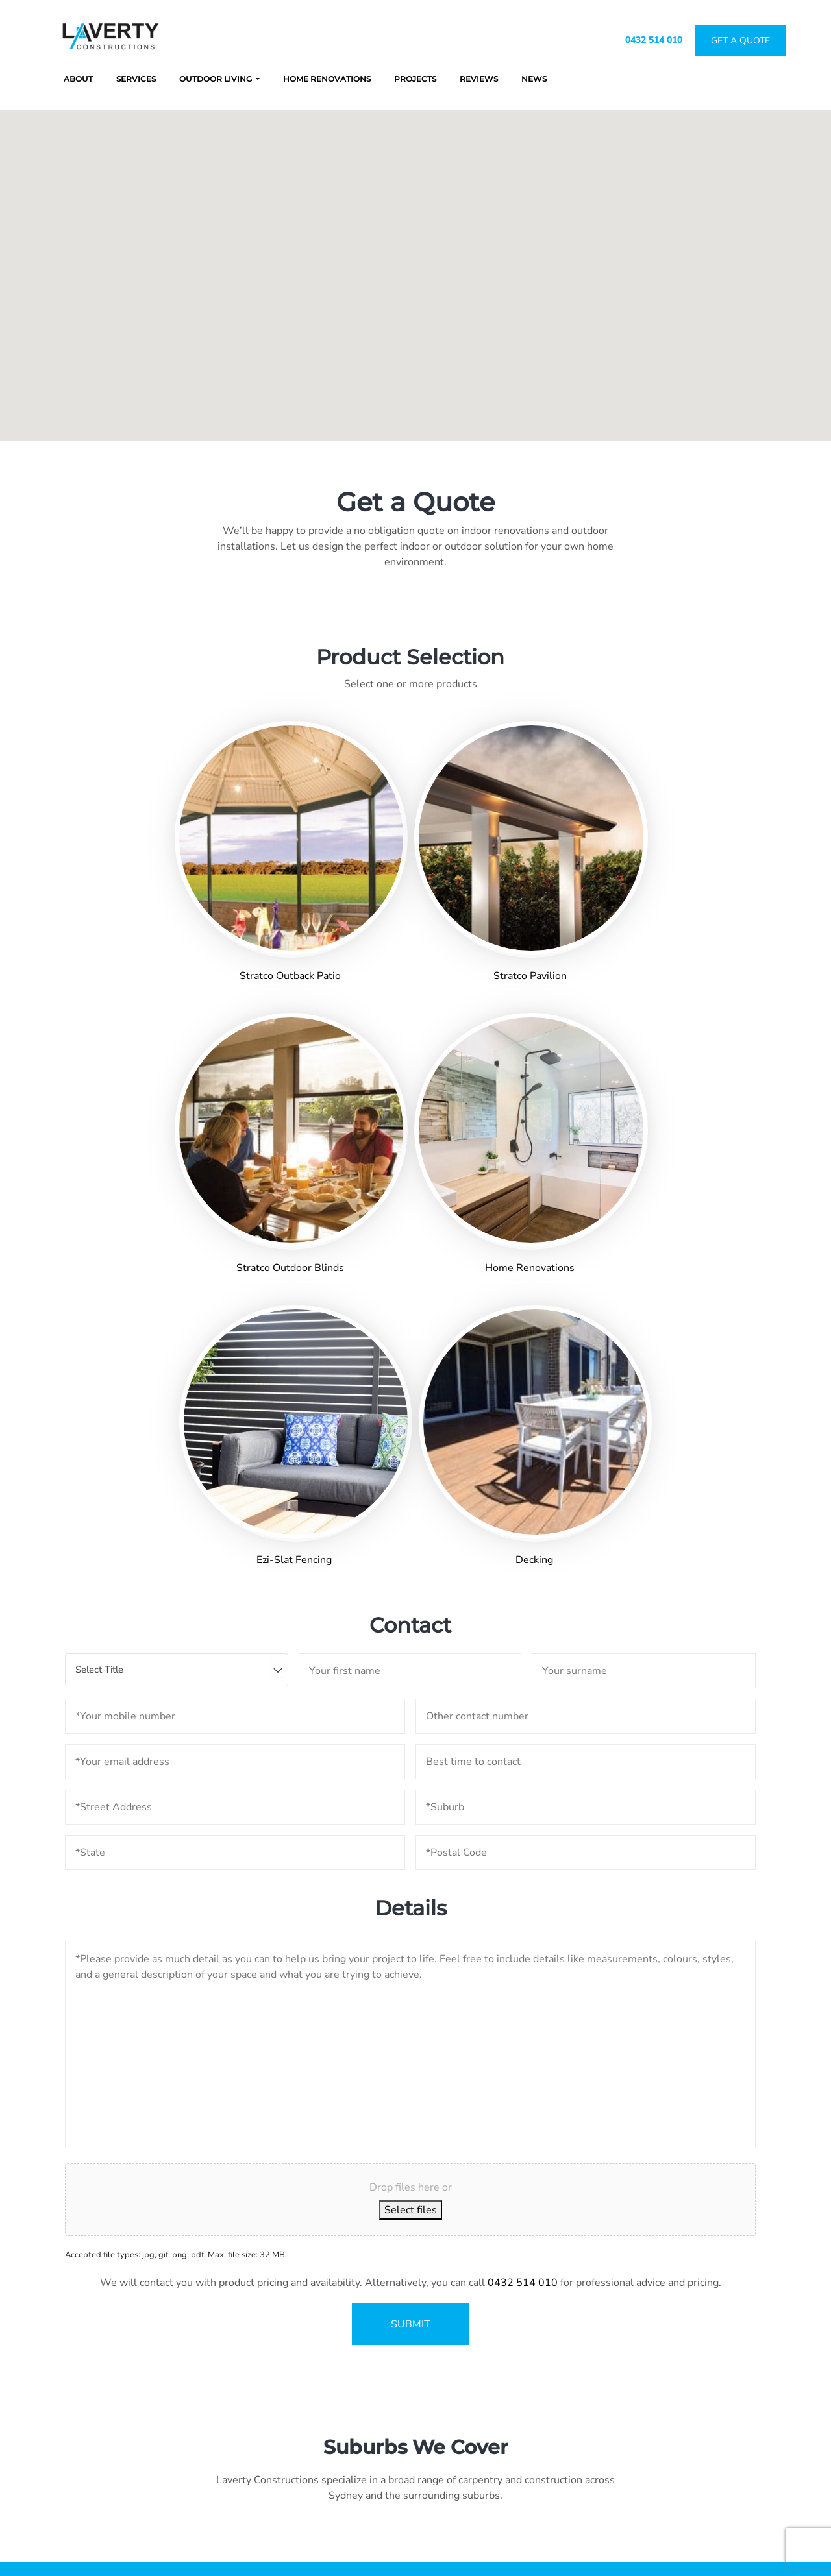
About (78, 79)
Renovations (637, 2382)
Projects (415, 79)
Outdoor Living (216, 79)
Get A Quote (740, 40)
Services (136, 79)
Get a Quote (725, 2382)
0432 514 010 (653, 40)
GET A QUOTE (416, 2228)
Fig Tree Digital (546, 2549)
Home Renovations (327, 79)
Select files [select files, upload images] (410, 1739)
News (534, 79)
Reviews (479, 79)
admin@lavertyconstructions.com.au (510, 2394)
